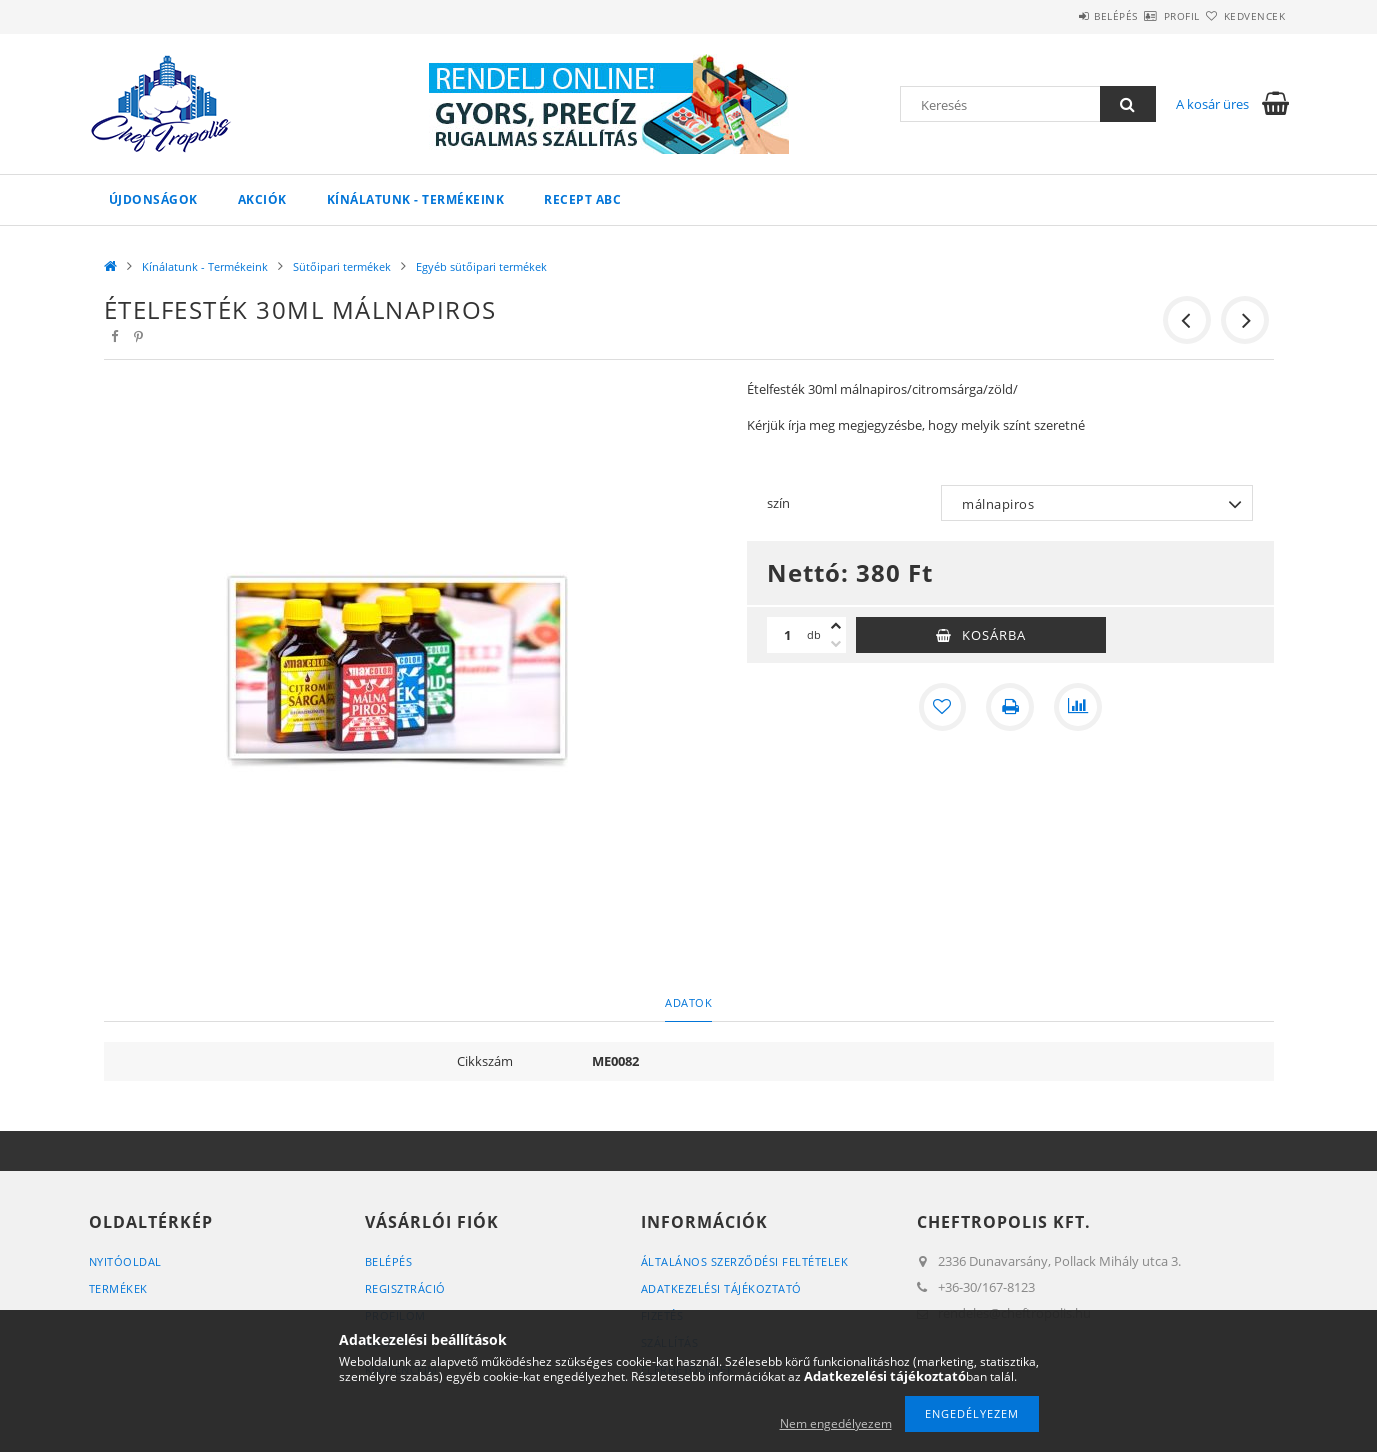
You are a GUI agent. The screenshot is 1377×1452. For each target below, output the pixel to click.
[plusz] (836, 626)
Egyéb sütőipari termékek (481, 266)
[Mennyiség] (787, 635)
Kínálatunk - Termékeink (416, 199)
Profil (1147, 16)
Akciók (262, 199)
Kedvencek (1243, 16)
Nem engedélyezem (836, 1423)
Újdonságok (153, 199)
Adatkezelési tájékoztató (721, 1288)
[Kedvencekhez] (942, 707)
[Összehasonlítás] (1078, 707)
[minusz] (836, 644)
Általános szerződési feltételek (745, 1261)
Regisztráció (405, 1288)
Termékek (118, 1288)
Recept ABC (582, 199)
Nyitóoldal (125, 1261)
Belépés (1058, 16)
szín (778, 503)
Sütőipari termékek (342, 266)
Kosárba (994, 635)
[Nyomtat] (1010, 707)
